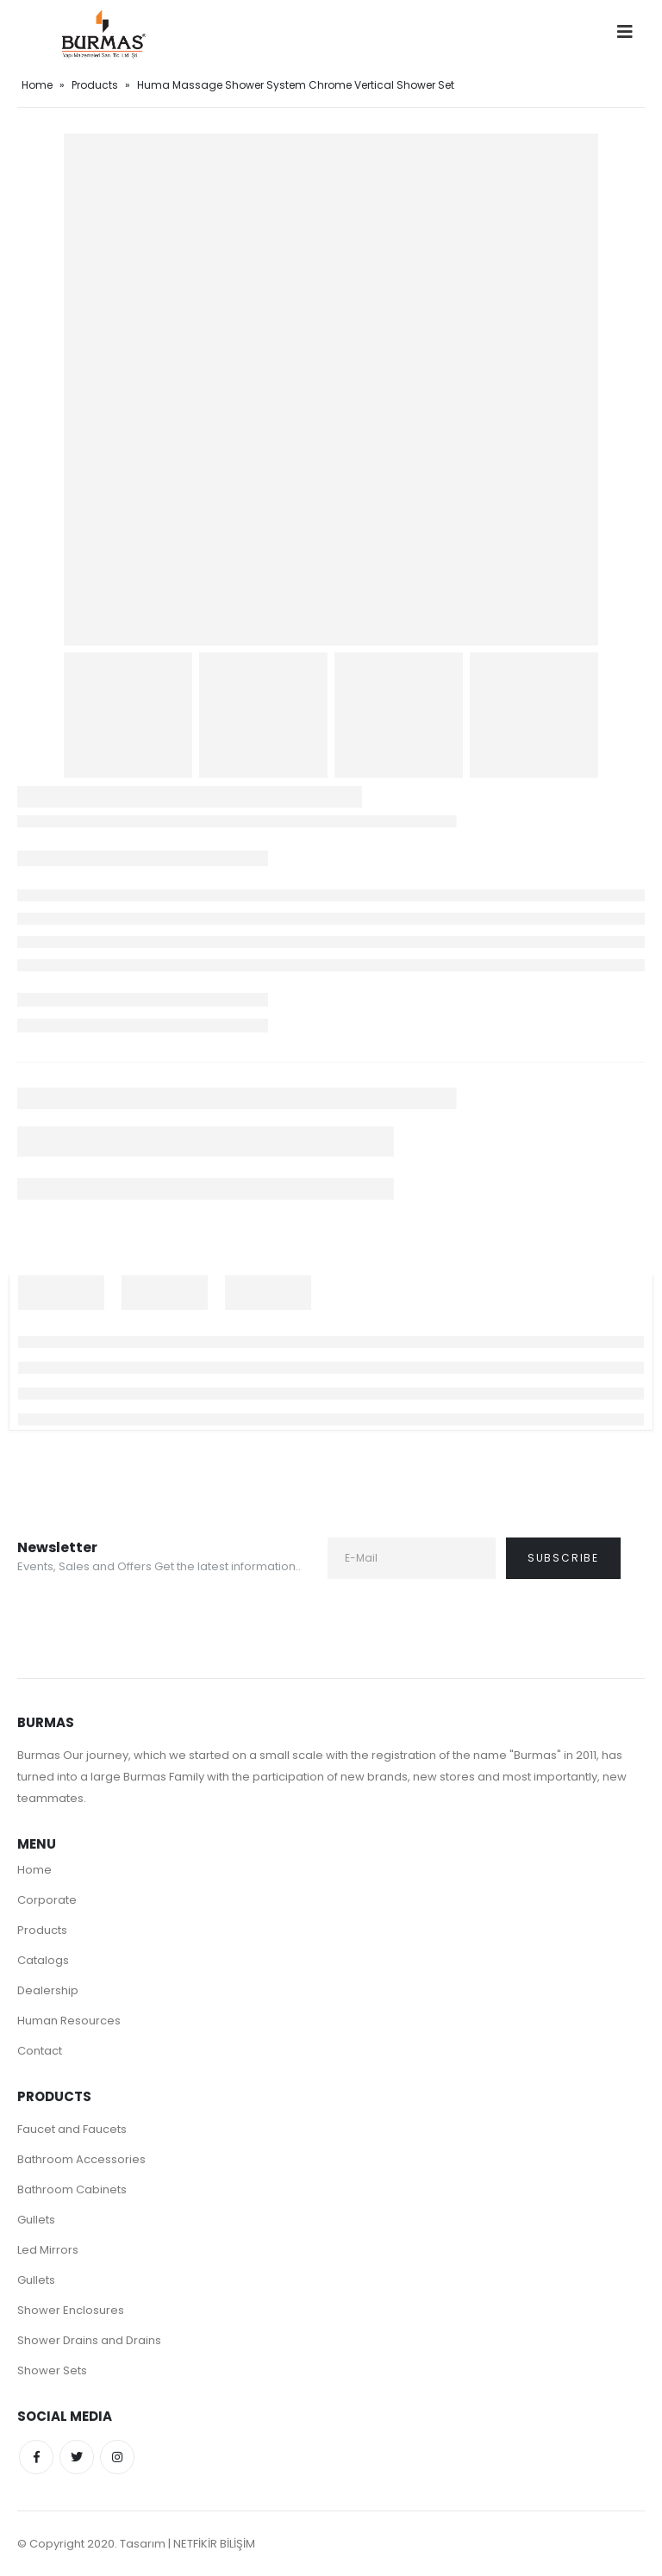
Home (37, 85)
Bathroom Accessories (81, 2159)
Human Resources (69, 2020)
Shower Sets (52, 2370)
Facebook (36, 2457)
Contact (39, 2051)
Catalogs (43, 1960)
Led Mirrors (47, 2250)
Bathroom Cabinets (72, 2189)
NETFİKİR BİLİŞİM (214, 2543)
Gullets (36, 2219)
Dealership (47, 1990)
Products (95, 85)
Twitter (76, 2457)
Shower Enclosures (70, 2310)
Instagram (117, 2457)
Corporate (47, 1900)
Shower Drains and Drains (89, 2340)
